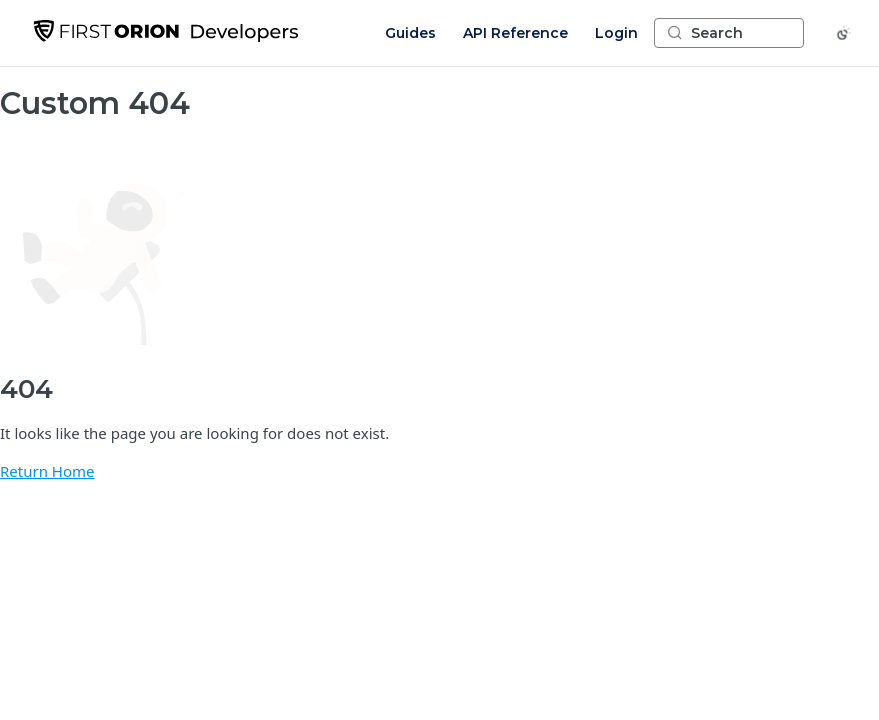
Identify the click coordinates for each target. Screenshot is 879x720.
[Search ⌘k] (729, 33)
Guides (410, 33)
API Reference (515, 33)
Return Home (47, 471)
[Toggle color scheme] (844, 33)
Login (616, 33)
